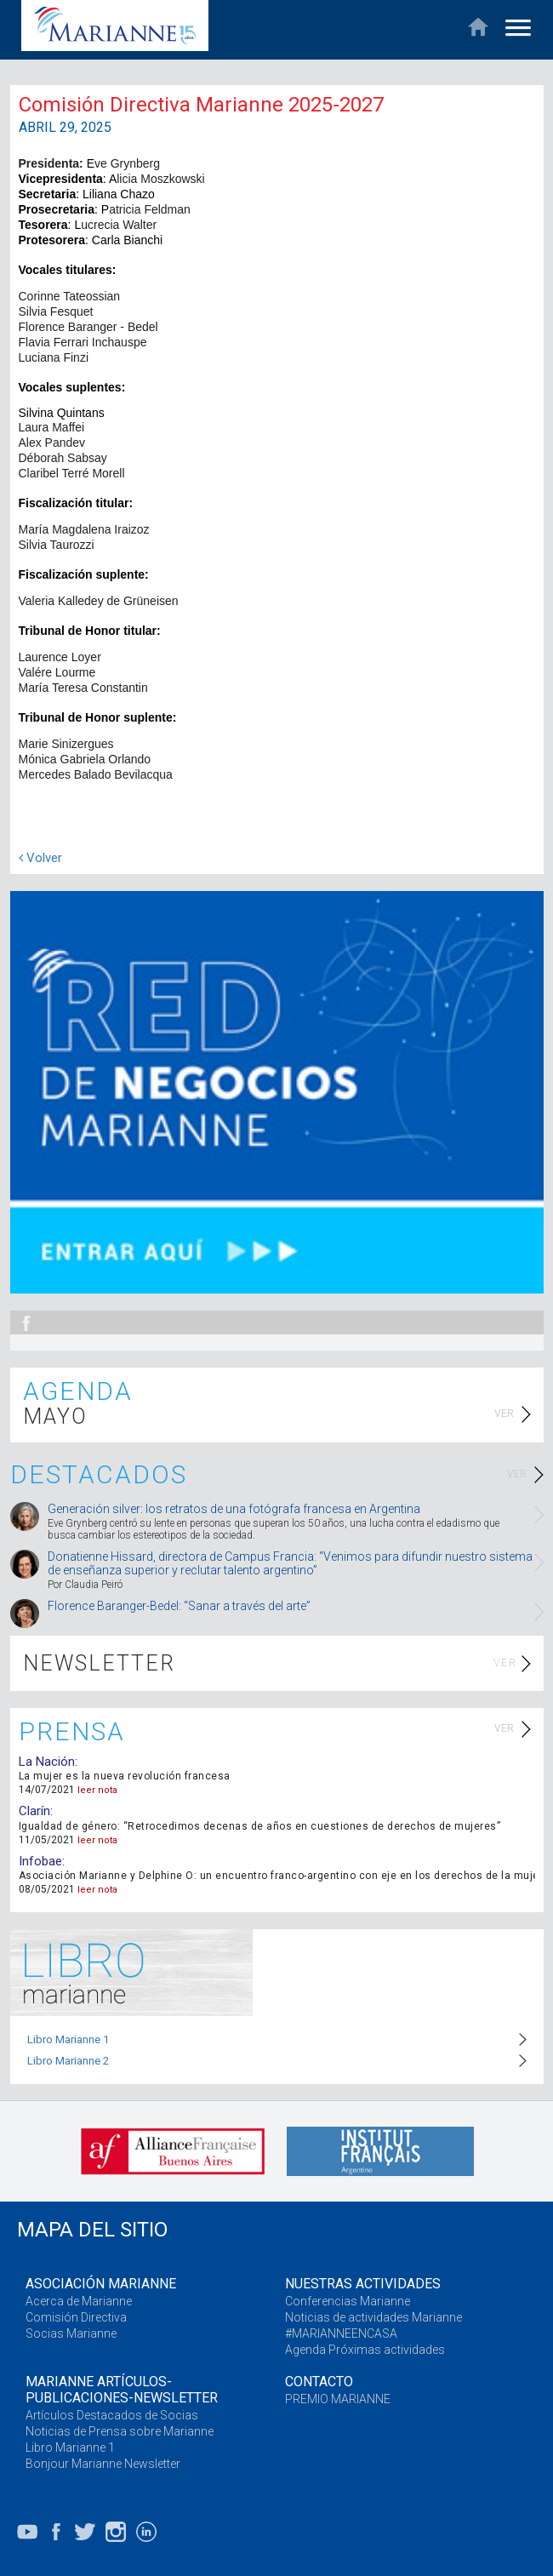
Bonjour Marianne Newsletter (103, 2463)
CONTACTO (319, 2381)
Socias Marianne (71, 2333)
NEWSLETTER (99, 1663)
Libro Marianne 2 (68, 2060)
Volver (40, 857)
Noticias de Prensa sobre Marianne (120, 2431)
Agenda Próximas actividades (365, 2349)
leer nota (97, 1790)
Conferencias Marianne (347, 2301)
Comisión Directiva (76, 2317)
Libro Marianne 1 (68, 2039)
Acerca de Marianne (79, 2301)
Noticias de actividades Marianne (373, 2317)
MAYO (55, 1416)
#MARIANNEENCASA (341, 2333)
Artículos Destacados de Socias (112, 2415)
